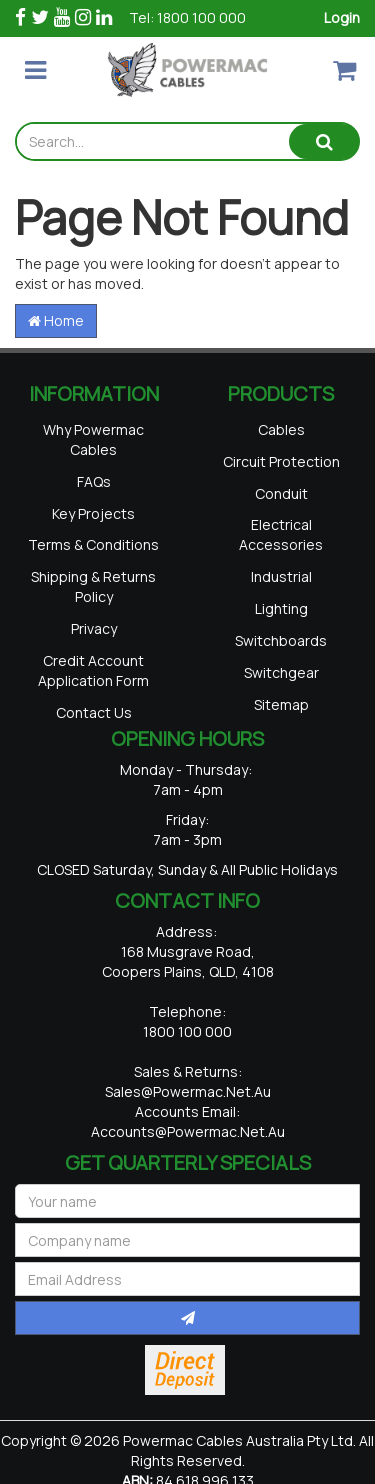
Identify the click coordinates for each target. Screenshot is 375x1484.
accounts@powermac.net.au (188, 1130)
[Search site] (324, 141)
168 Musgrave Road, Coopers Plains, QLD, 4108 (188, 960)
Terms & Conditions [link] (93, 544)
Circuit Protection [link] (281, 460)
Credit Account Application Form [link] (93, 669)
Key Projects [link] (93, 512)
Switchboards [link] (281, 639)
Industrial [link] (281, 576)
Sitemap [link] (281, 703)
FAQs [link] (94, 480)
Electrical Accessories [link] (281, 534)
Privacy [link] (94, 627)
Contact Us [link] (94, 711)
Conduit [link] (281, 492)
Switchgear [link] (281, 671)
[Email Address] (187, 1278)
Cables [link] (281, 428)
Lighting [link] (281, 607)
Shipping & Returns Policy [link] (93, 586)
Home (56, 320)
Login (342, 17)
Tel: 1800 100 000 (187, 17)
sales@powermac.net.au (188, 1090)
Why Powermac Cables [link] (93, 438)
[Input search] (153, 141)
